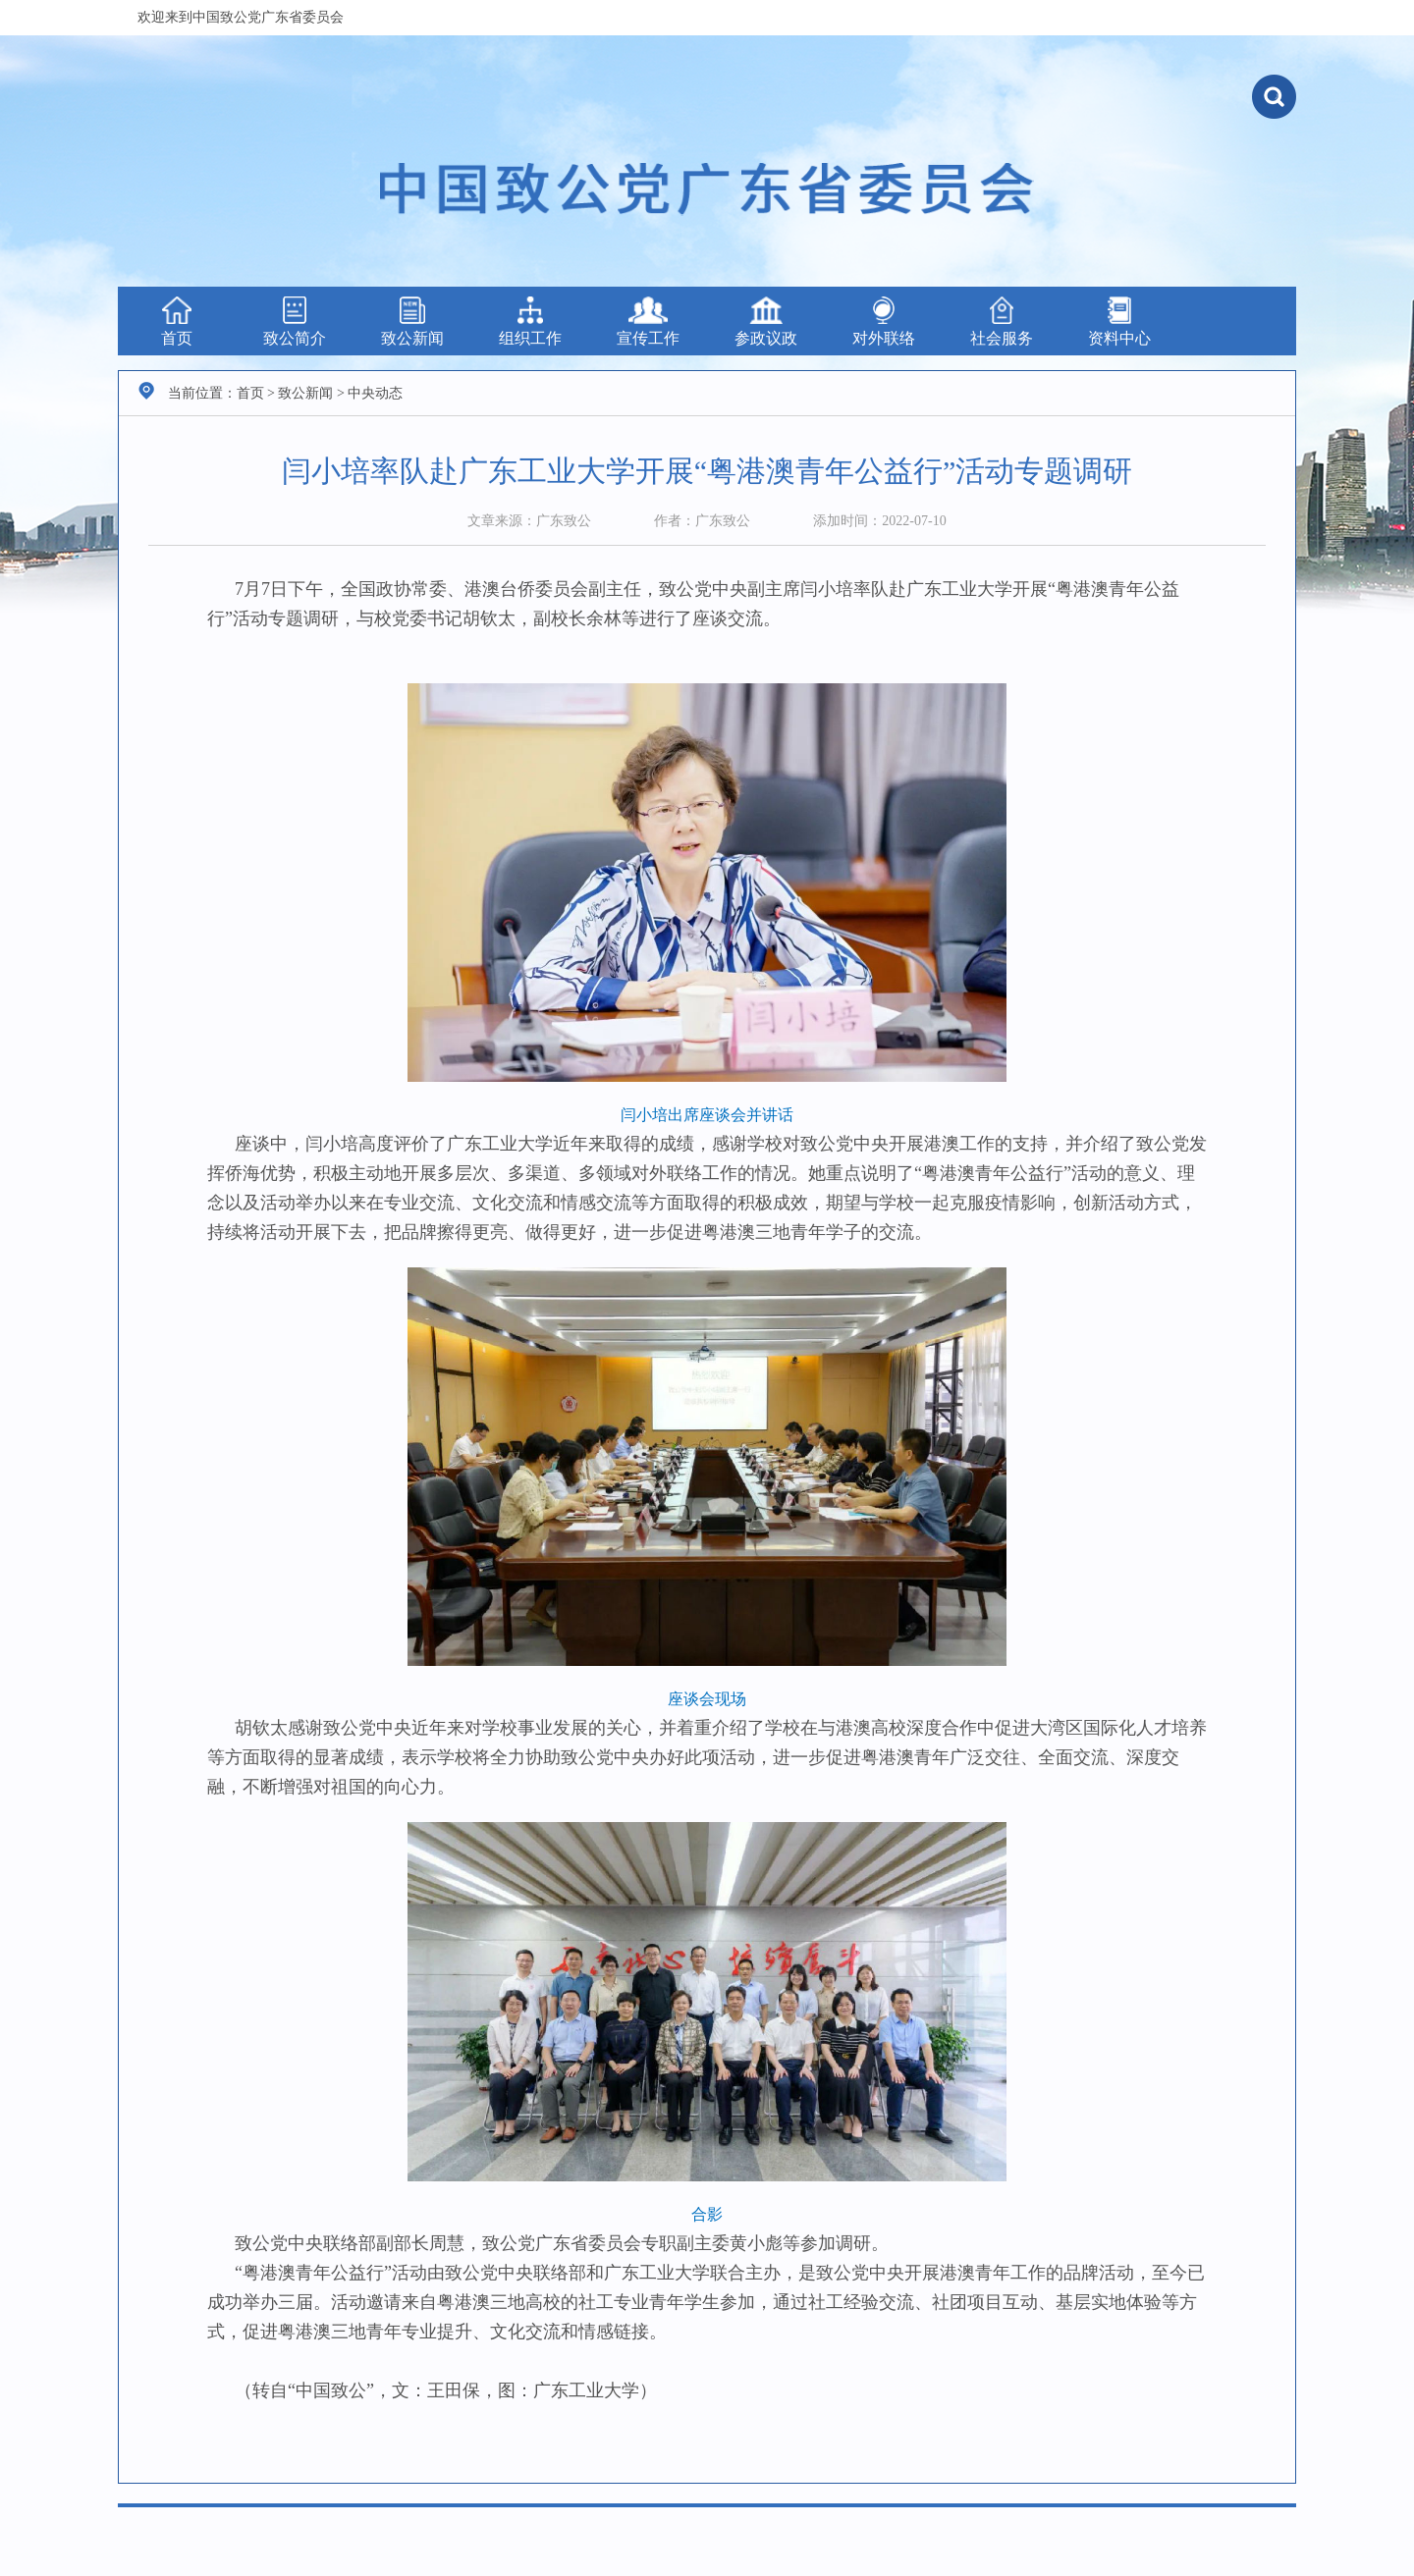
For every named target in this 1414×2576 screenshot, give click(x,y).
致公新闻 (412, 321)
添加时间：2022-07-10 (879, 520)
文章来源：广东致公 (529, 520)
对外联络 (883, 321)
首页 (176, 321)
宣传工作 (648, 321)
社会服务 (1001, 321)
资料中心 (1119, 321)
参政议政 (765, 321)
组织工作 (530, 321)
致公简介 (294, 321)
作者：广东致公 (702, 520)
